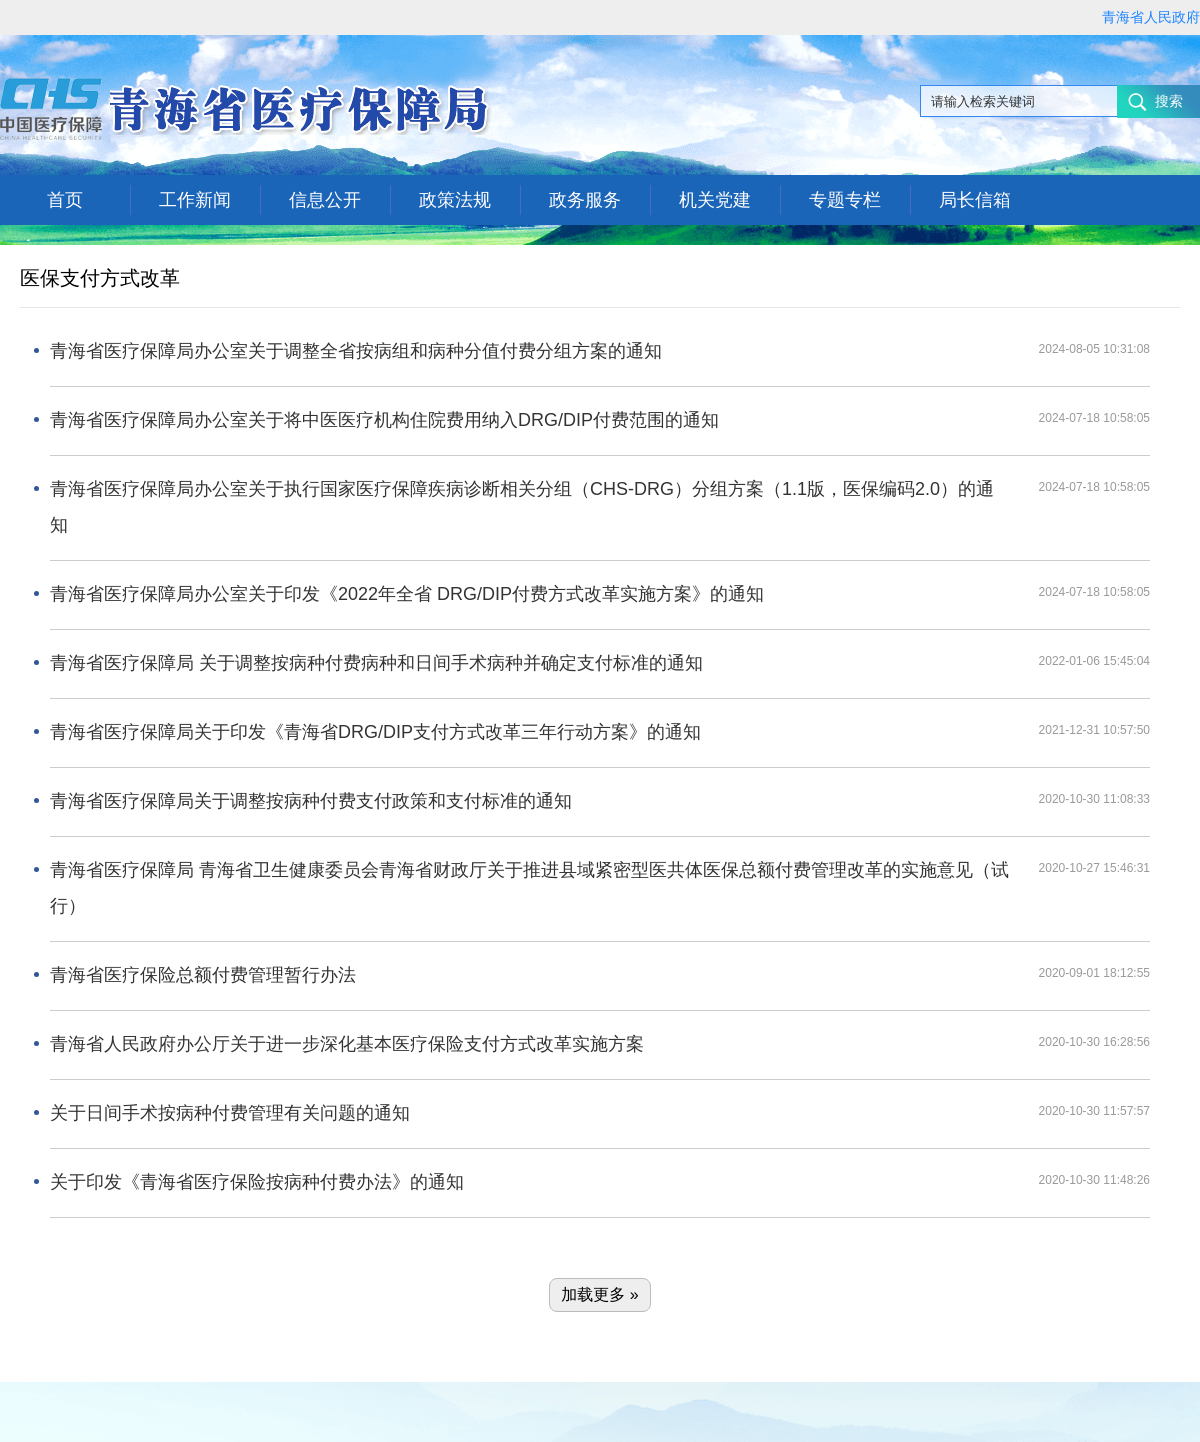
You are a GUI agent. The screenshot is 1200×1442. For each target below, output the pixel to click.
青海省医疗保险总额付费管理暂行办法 (203, 975)
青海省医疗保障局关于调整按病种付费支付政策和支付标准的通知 (311, 801)
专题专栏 (845, 200)
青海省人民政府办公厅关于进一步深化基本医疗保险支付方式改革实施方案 (347, 1044)
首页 (65, 200)
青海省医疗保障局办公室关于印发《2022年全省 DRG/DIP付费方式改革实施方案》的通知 (407, 594)
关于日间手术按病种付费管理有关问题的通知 (230, 1113)
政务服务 (585, 200)
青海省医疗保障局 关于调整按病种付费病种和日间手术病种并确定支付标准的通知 (376, 663)
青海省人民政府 (1151, 17)
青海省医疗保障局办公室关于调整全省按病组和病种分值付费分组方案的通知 (356, 351)
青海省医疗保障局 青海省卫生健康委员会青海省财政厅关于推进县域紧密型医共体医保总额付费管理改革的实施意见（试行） (529, 888)
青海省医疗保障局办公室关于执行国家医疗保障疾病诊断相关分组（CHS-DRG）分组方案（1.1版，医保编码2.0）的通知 (522, 507)
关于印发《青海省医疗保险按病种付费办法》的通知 (257, 1182)
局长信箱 (975, 200)
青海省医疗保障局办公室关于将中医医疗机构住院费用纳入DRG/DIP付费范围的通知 (384, 420)
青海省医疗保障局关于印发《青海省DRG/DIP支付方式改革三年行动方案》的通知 (375, 732)
